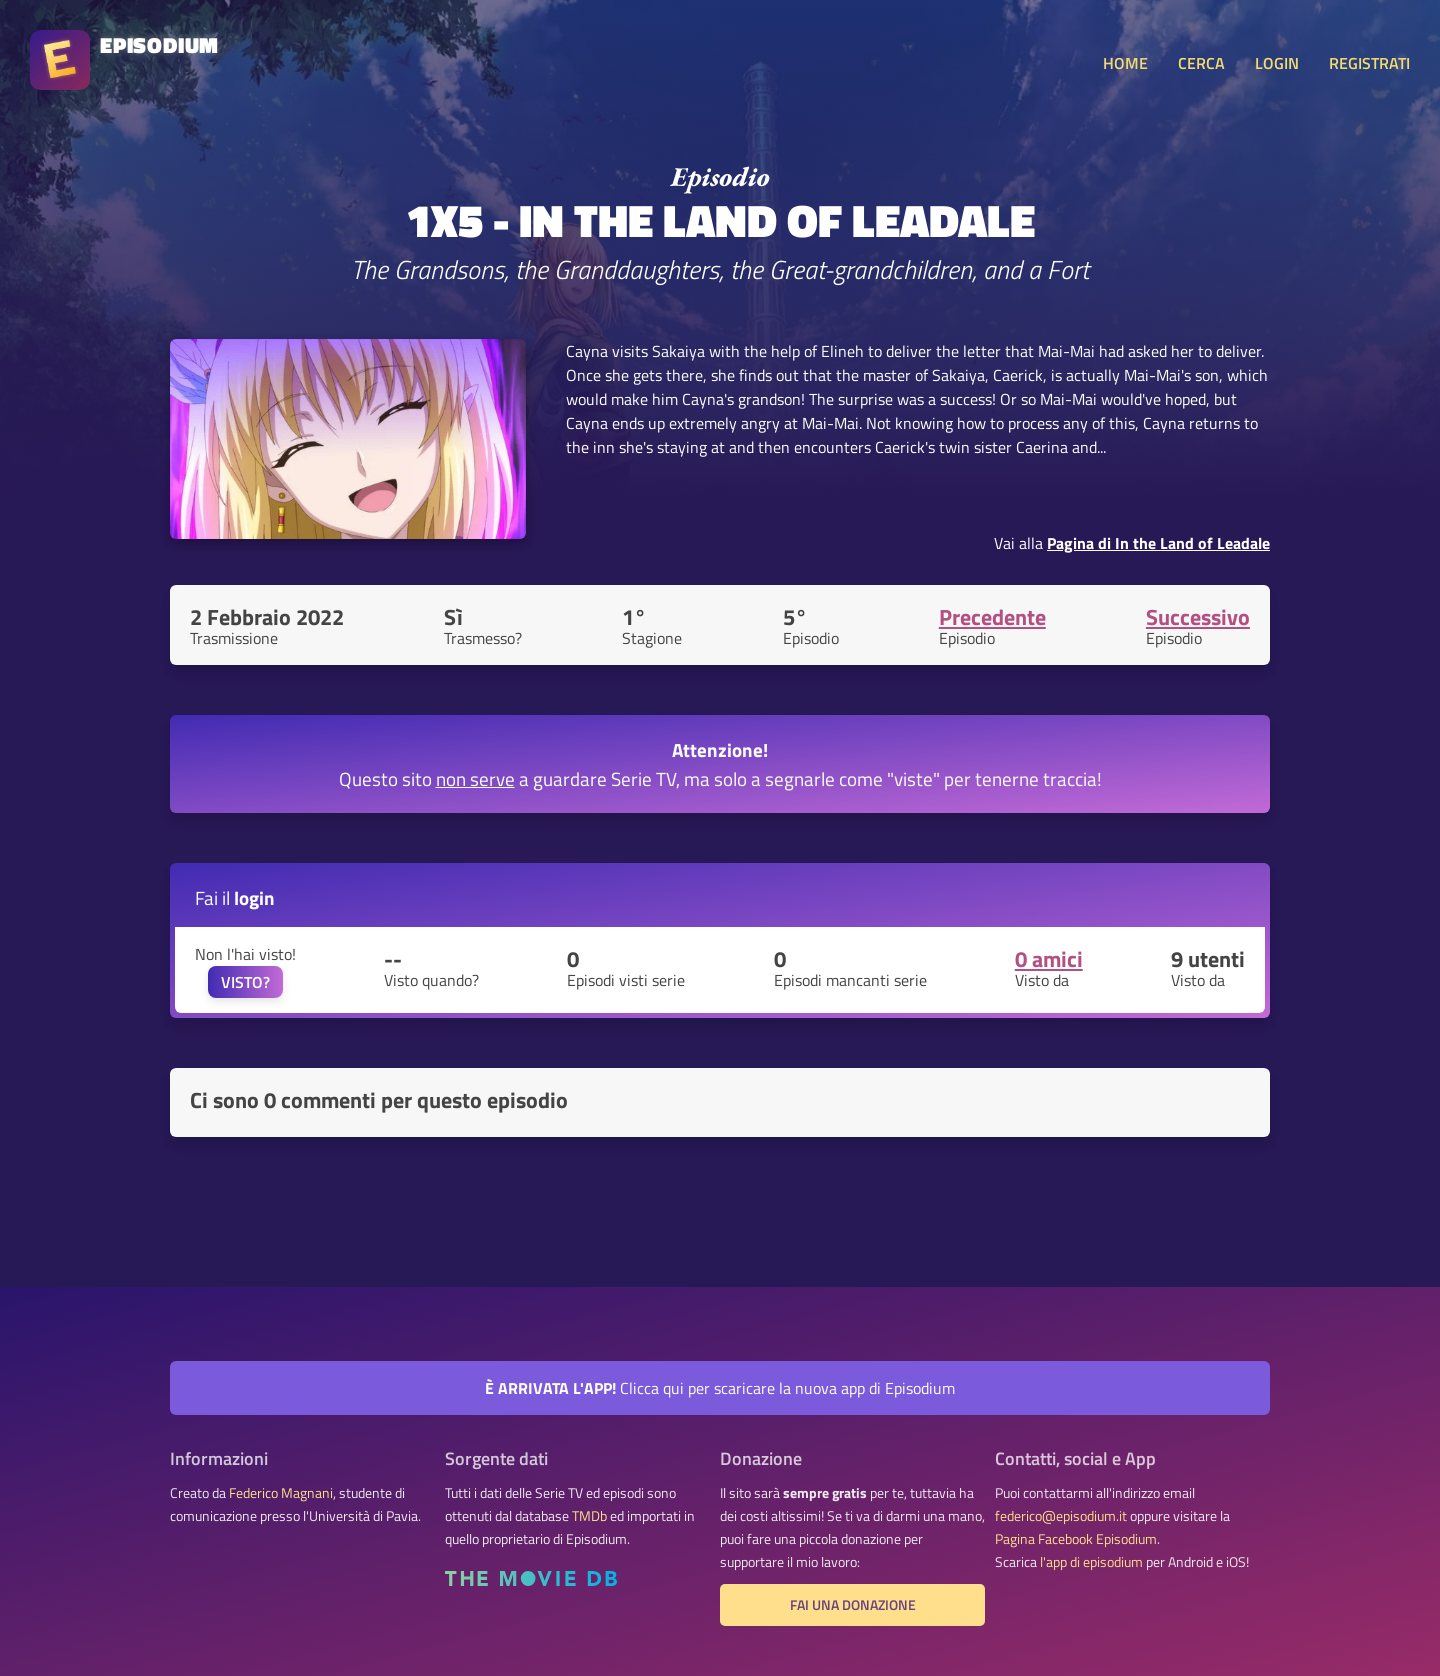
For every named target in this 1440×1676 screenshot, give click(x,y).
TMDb (589, 1516)
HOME (1125, 63)
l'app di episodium (1091, 1562)
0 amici (1049, 959)
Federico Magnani (281, 1493)
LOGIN (1277, 63)
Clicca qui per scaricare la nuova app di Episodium (720, 1388)
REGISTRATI (1369, 63)
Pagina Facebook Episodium (1076, 1539)
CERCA (1201, 63)
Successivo (1198, 617)
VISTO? (245, 982)
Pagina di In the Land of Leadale (1158, 543)
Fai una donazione (853, 1605)
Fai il (235, 897)
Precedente (992, 617)
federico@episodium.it (1061, 1516)
